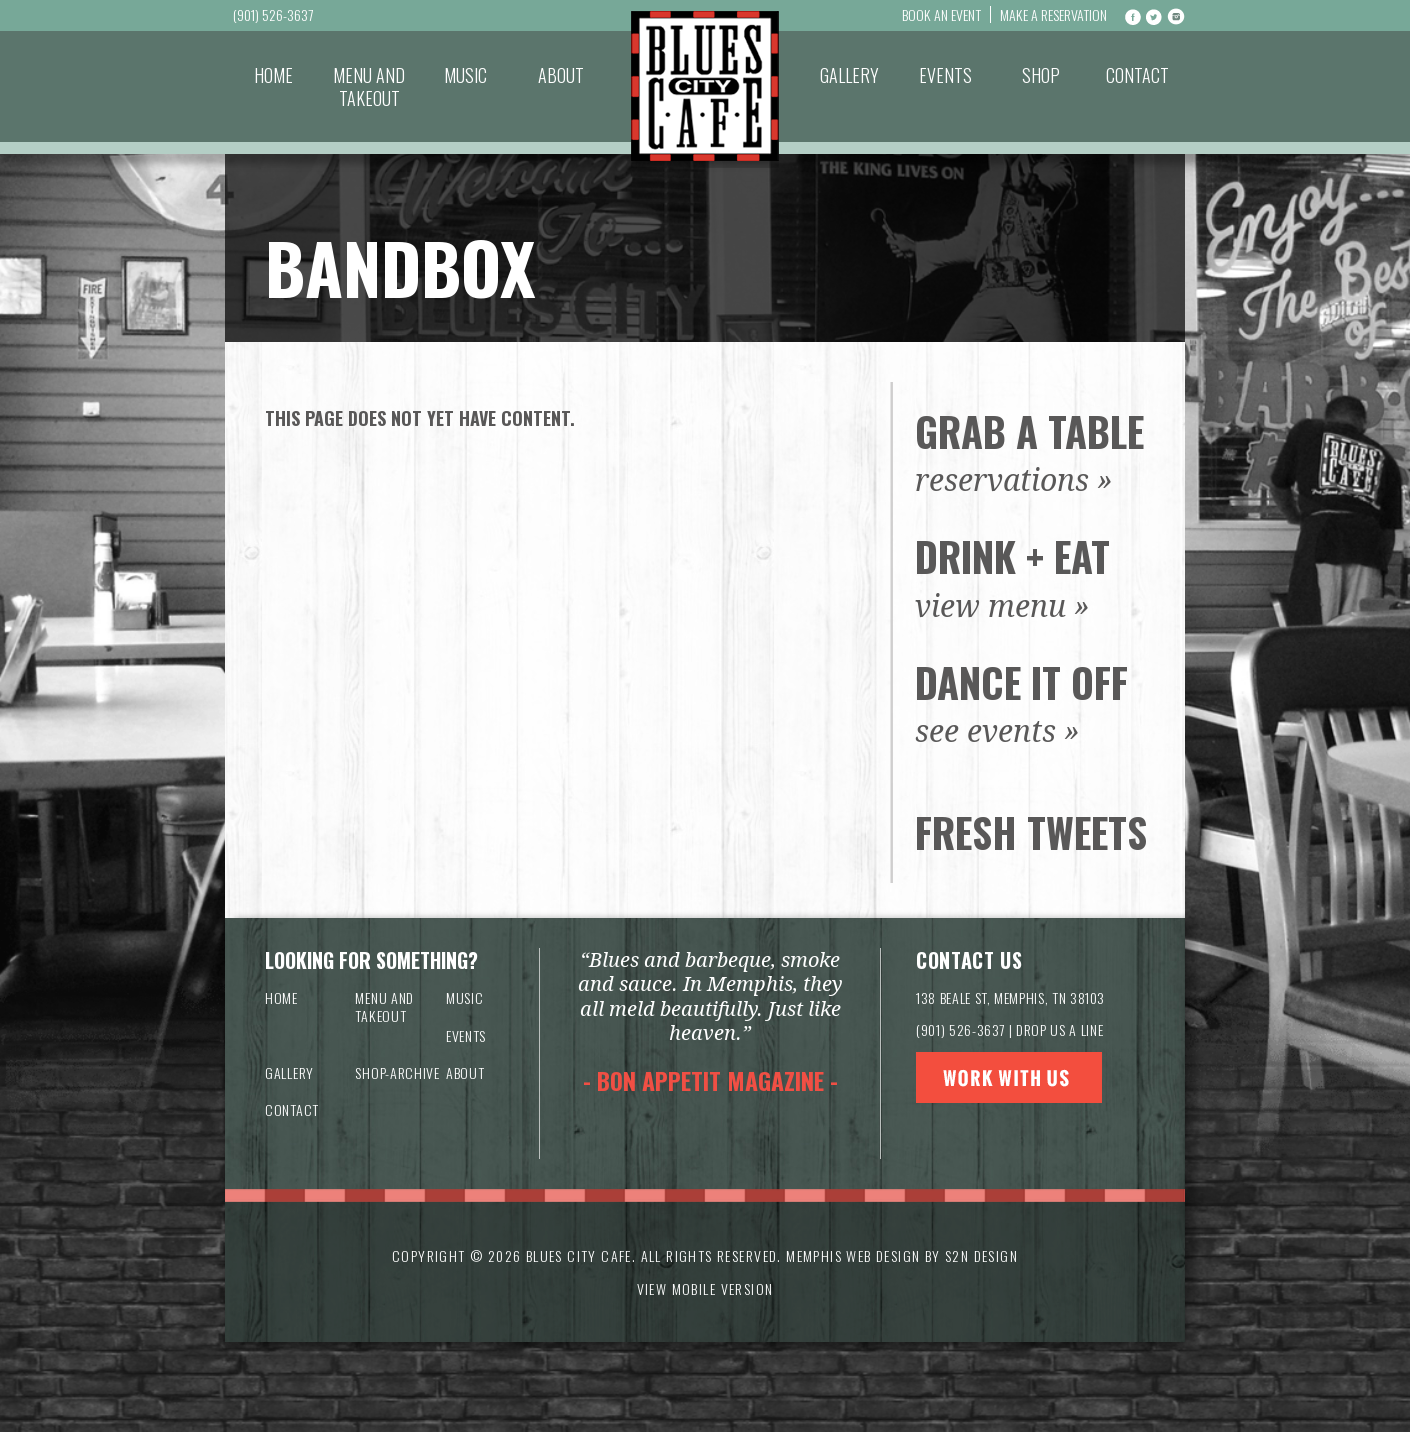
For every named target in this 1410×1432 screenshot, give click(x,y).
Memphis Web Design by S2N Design (902, 1255)
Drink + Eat (1012, 556)
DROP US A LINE (1059, 1029)
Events (945, 75)
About (561, 75)
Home (273, 75)
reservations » (1014, 480)
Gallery (849, 75)
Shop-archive (397, 1072)
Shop (1041, 75)
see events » (997, 731)
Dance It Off (1021, 682)
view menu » (1002, 606)
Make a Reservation (1053, 14)
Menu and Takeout (369, 86)
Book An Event (941, 14)
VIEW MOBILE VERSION (705, 1288)
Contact (1137, 75)
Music (465, 75)
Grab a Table (1029, 431)
